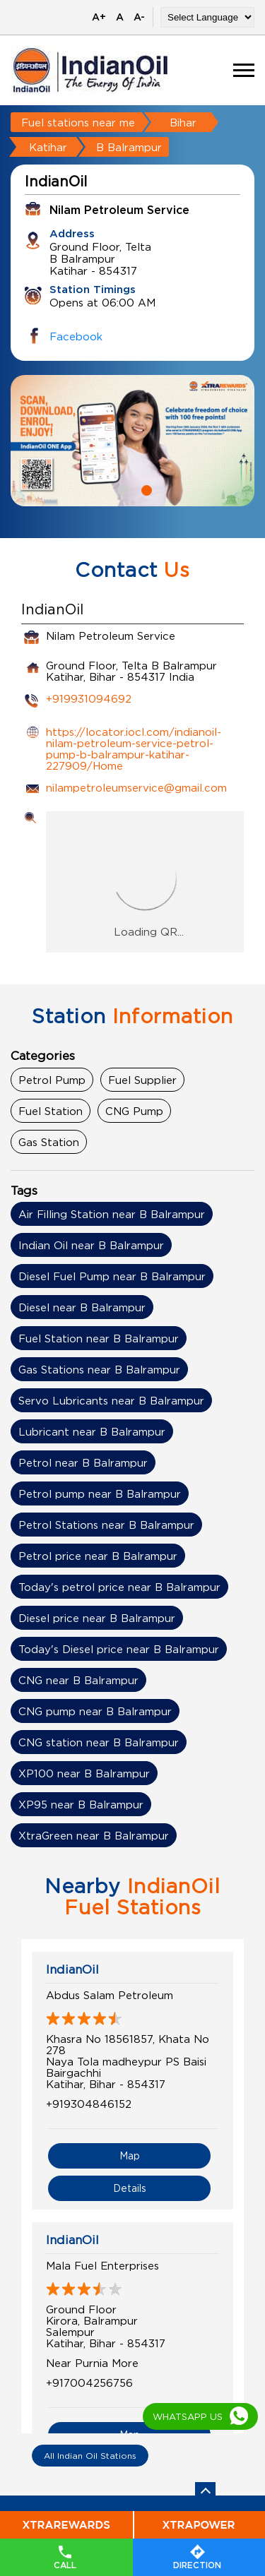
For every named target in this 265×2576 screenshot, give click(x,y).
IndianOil (72, 1969)
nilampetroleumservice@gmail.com (136, 787)
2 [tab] (144, 488)
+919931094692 (88, 698)
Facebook (75, 336)
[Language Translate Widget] (207, 17)
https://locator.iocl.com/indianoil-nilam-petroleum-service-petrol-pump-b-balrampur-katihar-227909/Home (133, 748)
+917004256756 (89, 2382)
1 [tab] (120, 488)
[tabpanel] (132, 440)
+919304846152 (88, 2103)
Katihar (48, 147)
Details (129, 2188)
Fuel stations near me (78, 122)
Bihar (183, 122)
